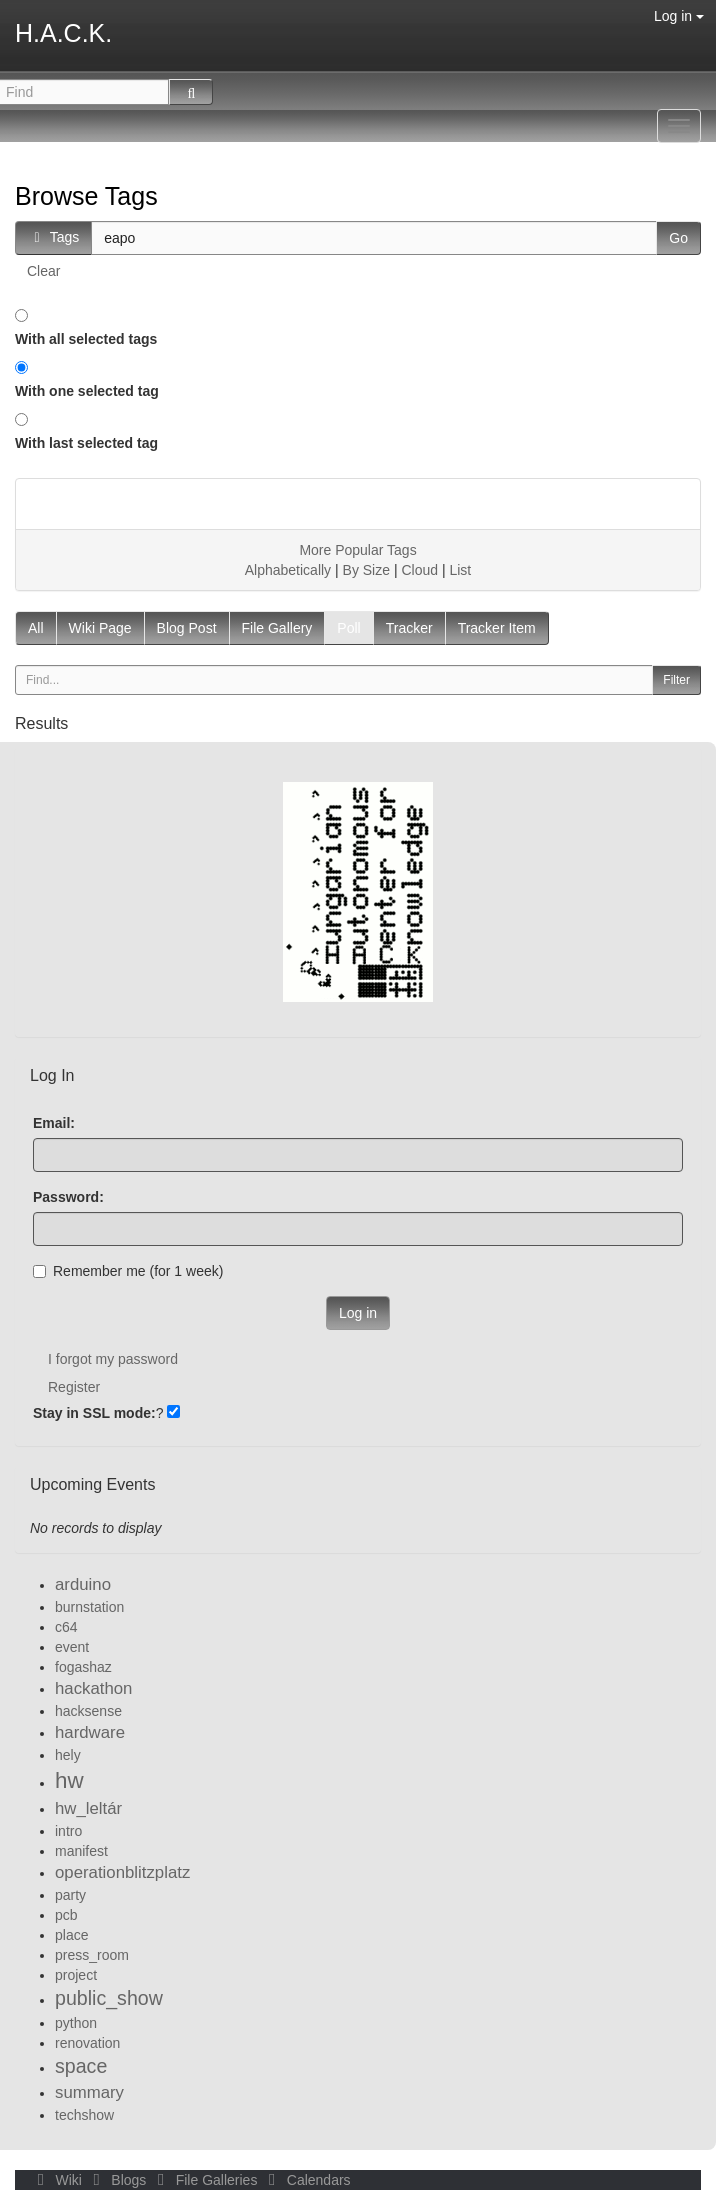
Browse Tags (86, 196)
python (76, 2023)
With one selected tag (87, 391)
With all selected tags (86, 339)
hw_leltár (88, 1808)
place (71, 1935)
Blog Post (187, 628)
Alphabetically (288, 570)
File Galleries (205, 2180)
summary (89, 2092)
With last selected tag (86, 443)
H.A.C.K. (63, 33)
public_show (109, 1998)
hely (68, 1755)
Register (74, 1387)
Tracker (409, 628)
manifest (81, 1851)
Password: (68, 1197)
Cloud (419, 570)
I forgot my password (113, 1359)
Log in (679, 16)
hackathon (93, 1688)
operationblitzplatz (122, 1872)
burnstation (89, 1607)
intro (68, 1831)
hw (69, 1780)
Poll (348, 628)
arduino (83, 1584)
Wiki (58, 2180)
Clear (43, 271)
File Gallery (277, 628)
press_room (92, 1955)
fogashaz (83, 1667)
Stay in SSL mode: (94, 1413)
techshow (84, 2115)
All (36, 628)
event (72, 1647)
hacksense (88, 1711)
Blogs (118, 2180)
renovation (87, 2043)
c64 (66, 1627)
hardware (90, 1732)
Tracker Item (497, 628)
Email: (54, 1123)
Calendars (305, 2180)
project (76, 1975)
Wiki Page (100, 628)
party (70, 1895)
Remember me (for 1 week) (128, 1271)
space (81, 2066)
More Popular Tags (357, 550)
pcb (66, 1915)
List (460, 570)
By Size (366, 570)
